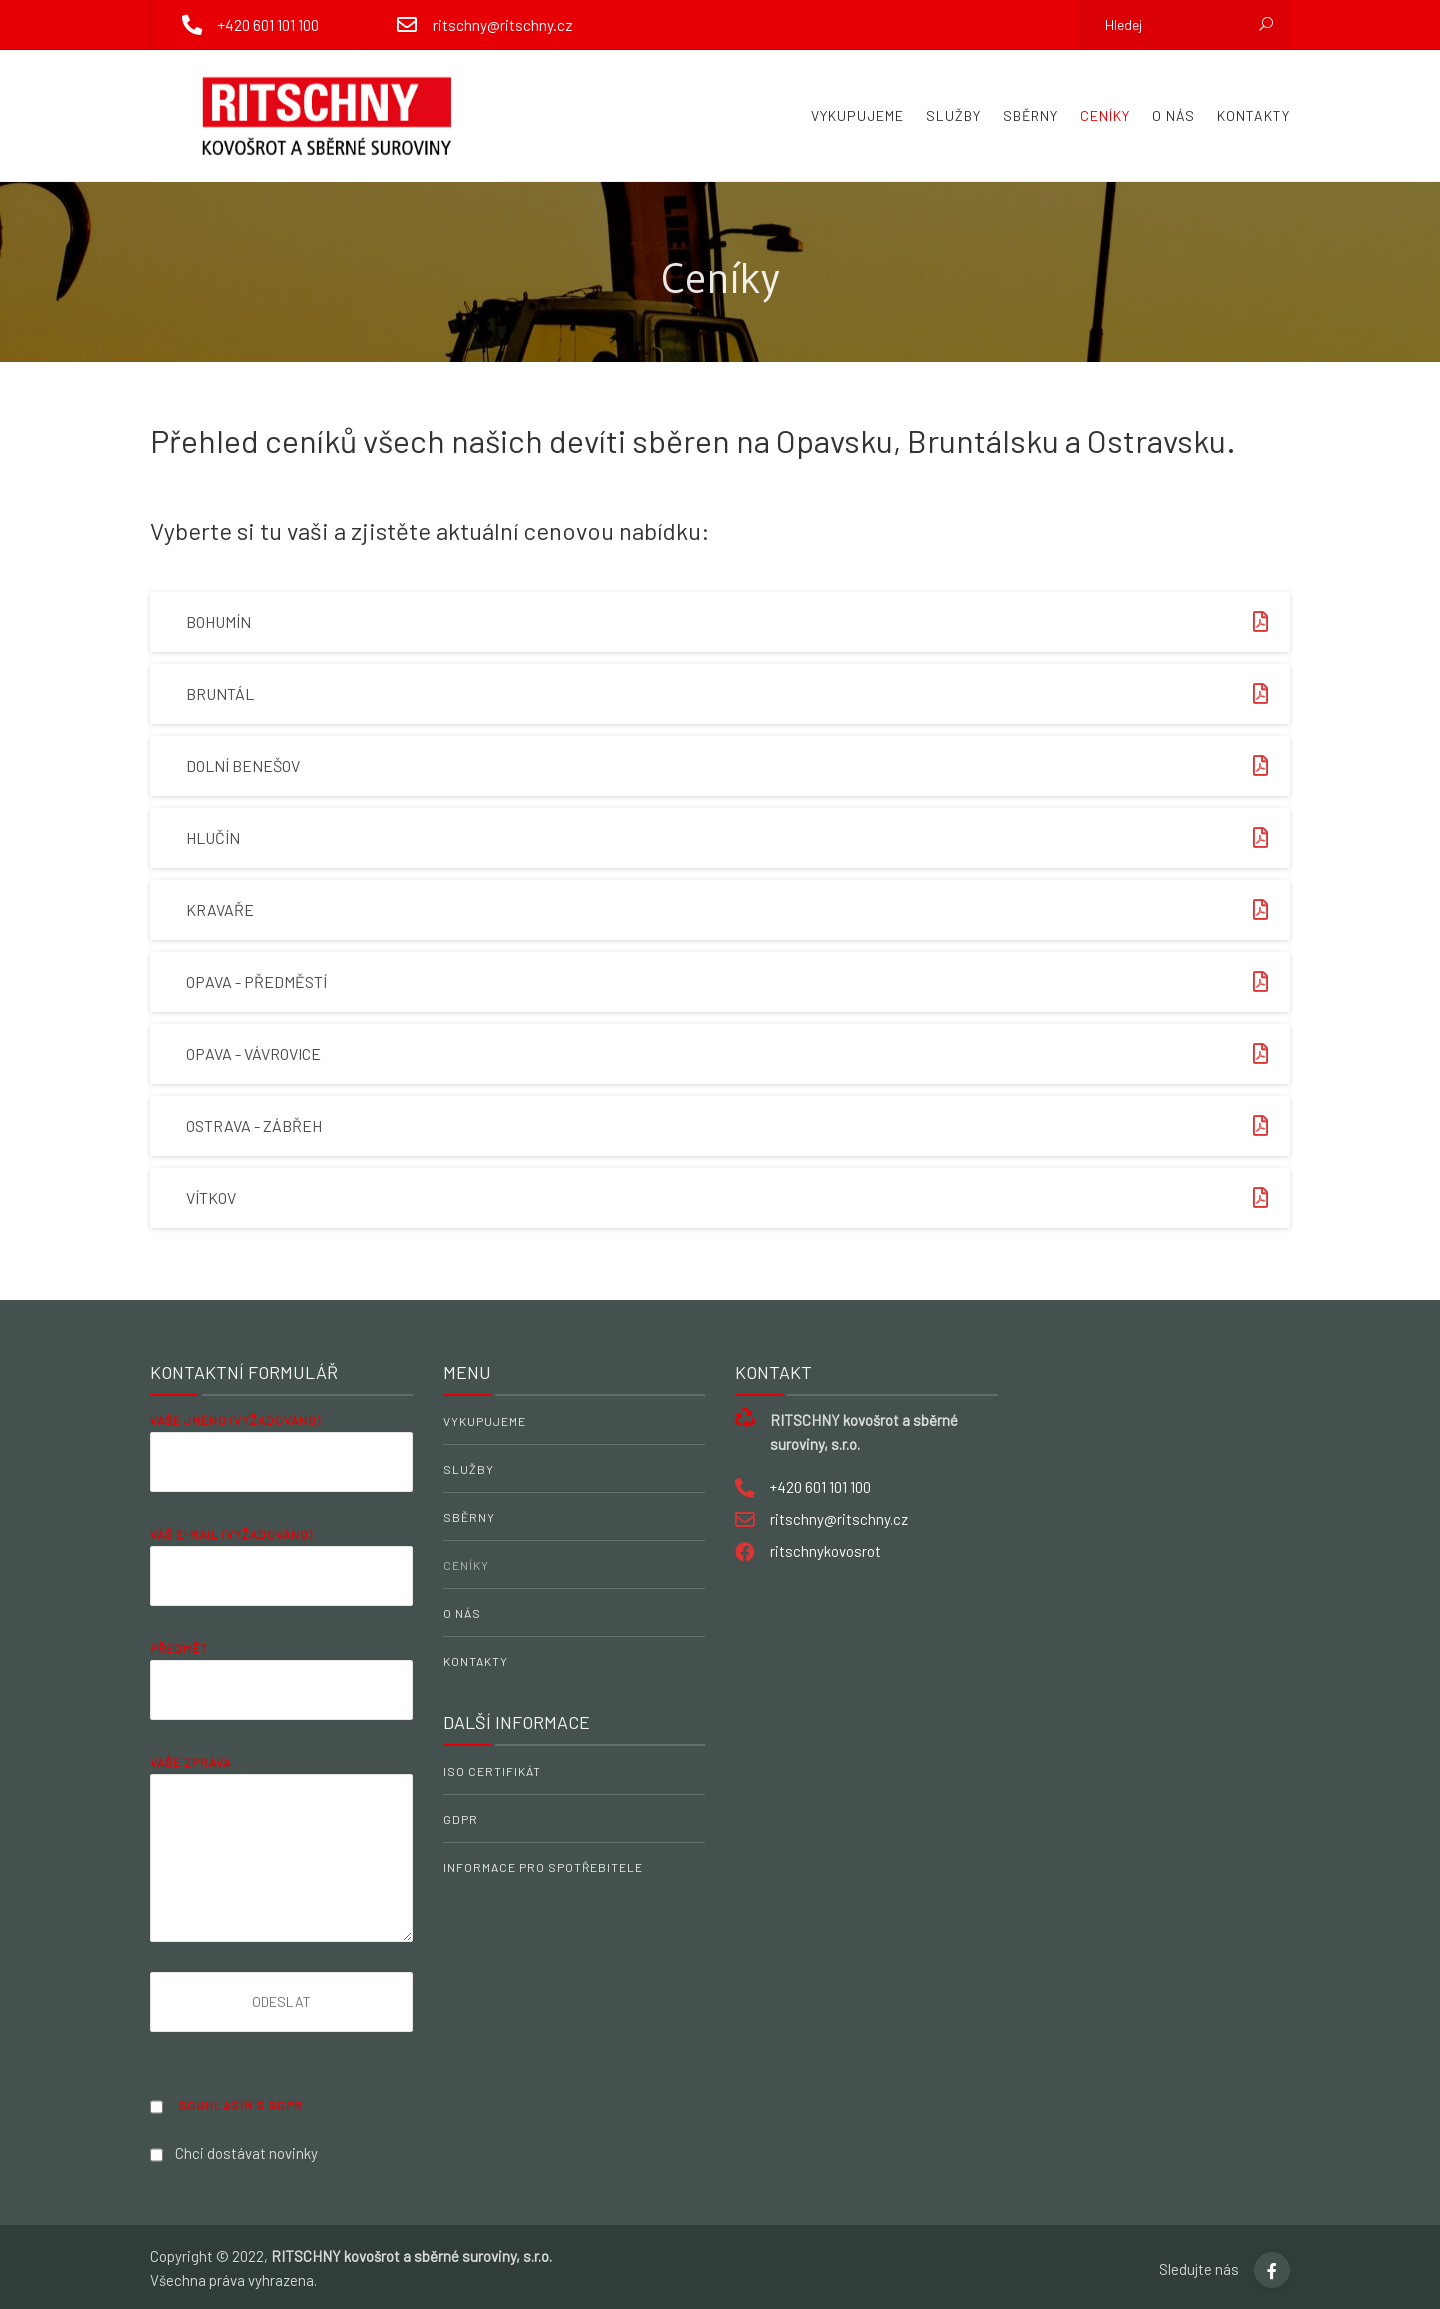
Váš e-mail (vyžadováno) (281, 1581)
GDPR (460, 1819)
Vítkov (738, 1198)
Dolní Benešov (738, 766)
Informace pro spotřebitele (543, 1867)
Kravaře (738, 910)
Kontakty (1253, 115)
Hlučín (738, 838)
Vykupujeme (857, 115)
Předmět (281, 1695)
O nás (1173, 115)
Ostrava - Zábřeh (738, 1126)
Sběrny (1030, 115)
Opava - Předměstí (738, 982)
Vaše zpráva (281, 1848)
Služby (953, 115)
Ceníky (1105, 115)
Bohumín (738, 622)
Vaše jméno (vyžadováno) (281, 1467)
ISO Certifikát (492, 1771)
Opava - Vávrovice (738, 1054)
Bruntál (738, 694)
